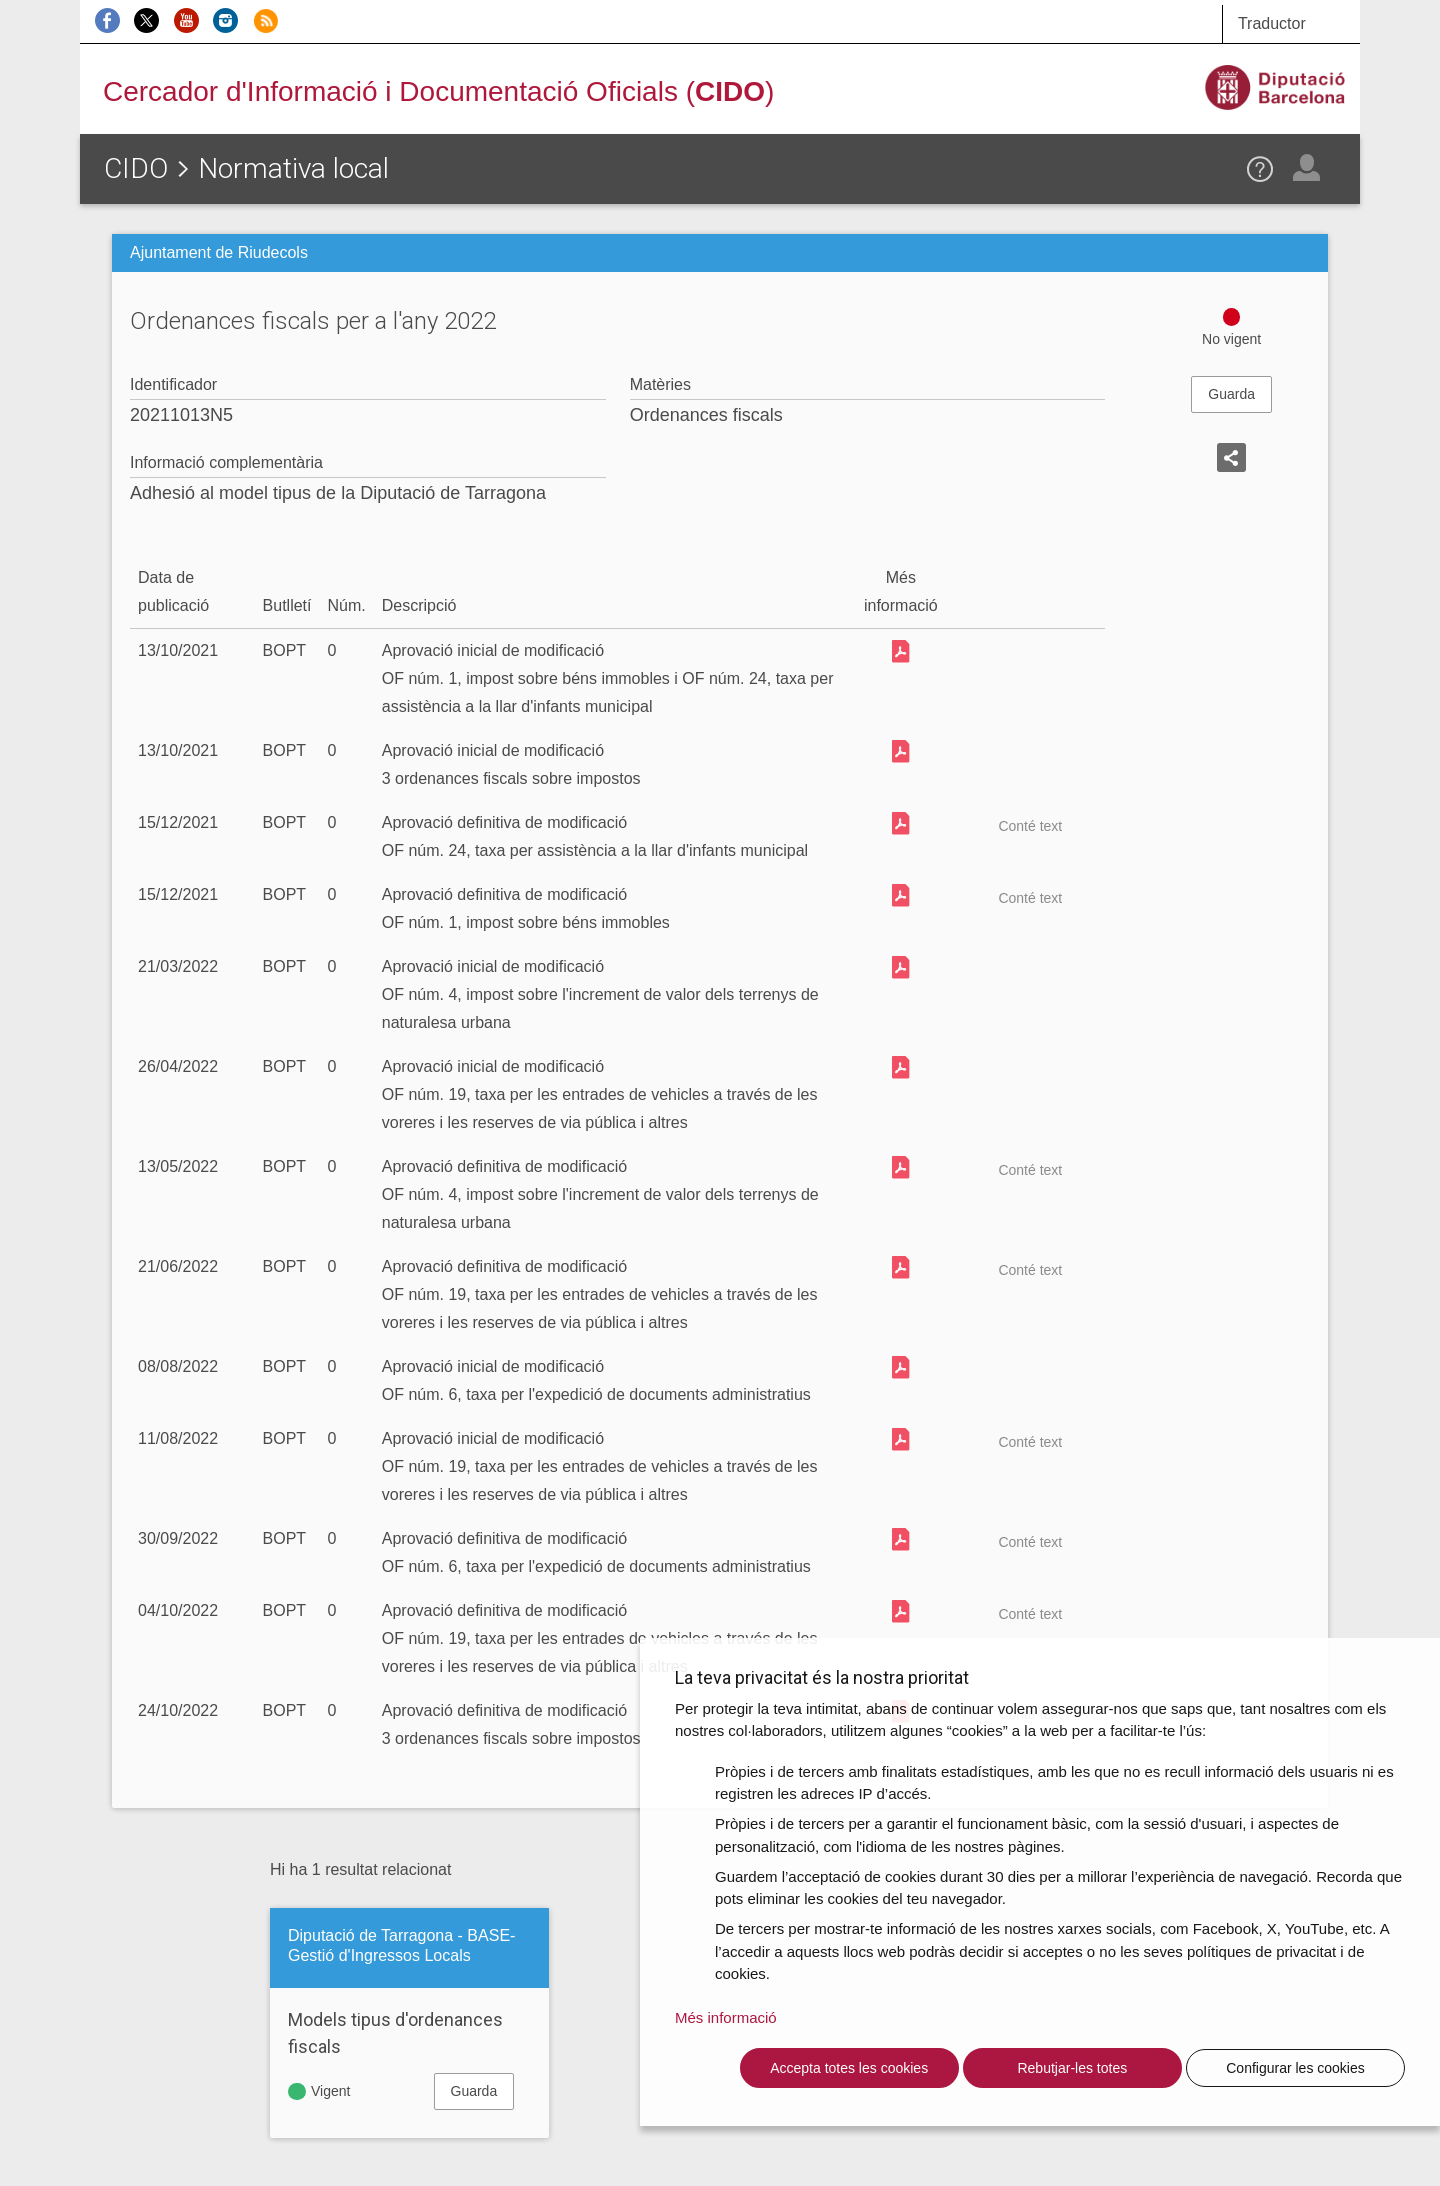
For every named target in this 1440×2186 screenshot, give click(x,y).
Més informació (726, 2017)
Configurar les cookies (1295, 2068)
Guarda (1231, 394)
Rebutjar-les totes (1072, 2068)
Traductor (1272, 23)
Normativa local (293, 168)
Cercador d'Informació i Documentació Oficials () (438, 91)
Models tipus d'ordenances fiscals (395, 2033)
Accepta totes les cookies (849, 2068)
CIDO (136, 168)
